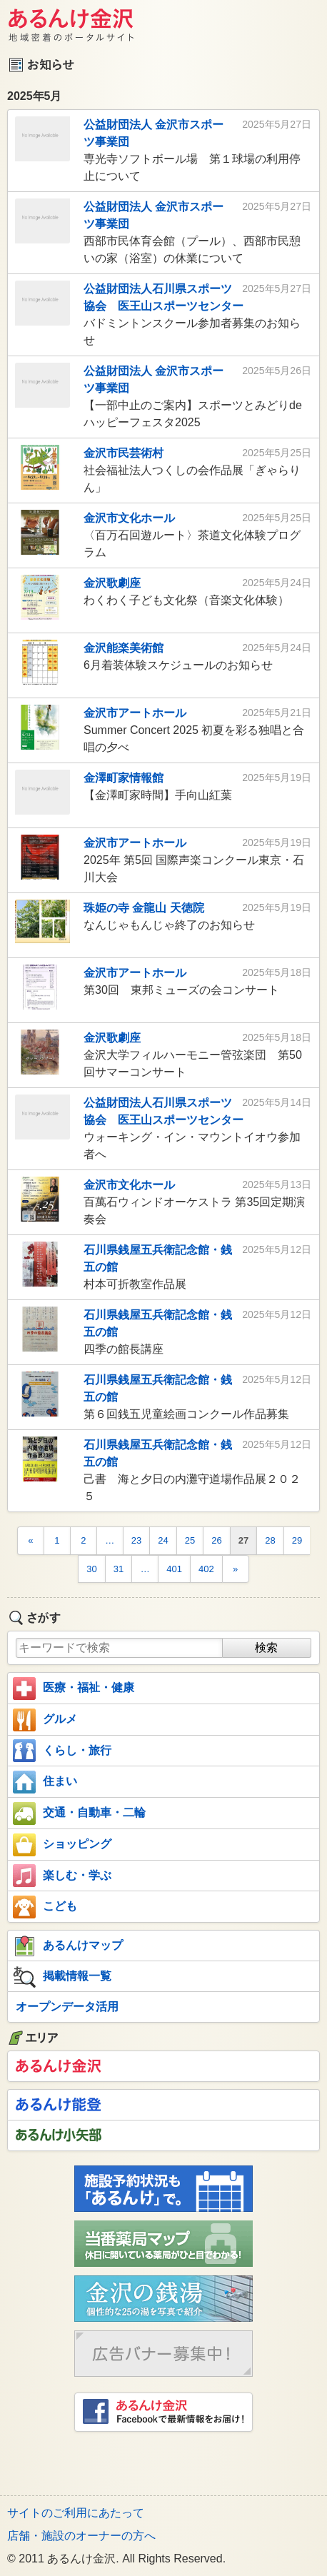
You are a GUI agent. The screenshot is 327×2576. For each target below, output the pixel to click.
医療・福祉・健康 (73, 1688)
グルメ (45, 1720)
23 (136, 1540)
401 (174, 1569)
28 (270, 1540)
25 (190, 1540)
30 (91, 1569)
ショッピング (62, 1844)
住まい (45, 1782)
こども (45, 1907)
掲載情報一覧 (62, 1977)
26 (216, 1540)
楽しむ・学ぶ (62, 1875)
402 (206, 1569)
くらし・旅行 (62, 1750)
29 (297, 1540)
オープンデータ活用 (67, 2007)
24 (163, 1540)
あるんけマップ (68, 1946)
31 (119, 1569)
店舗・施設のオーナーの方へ (81, 2536)
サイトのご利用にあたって (75, 2513)
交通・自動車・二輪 (79, 1813)
